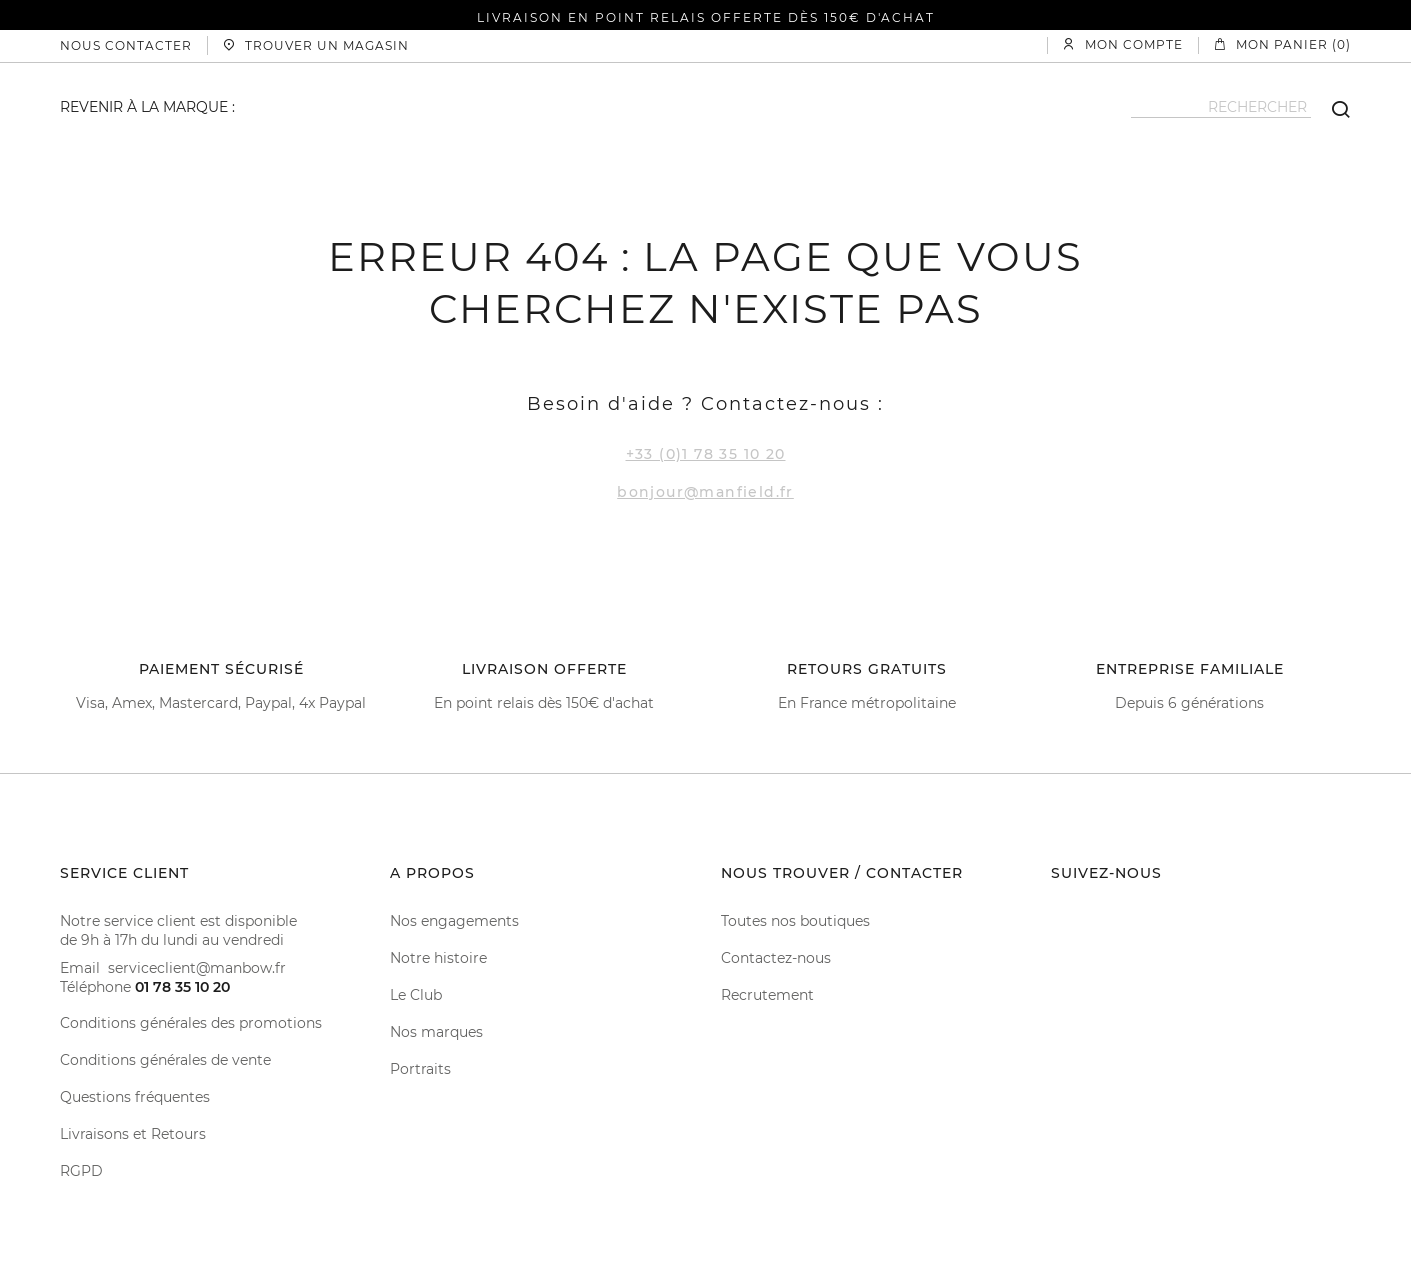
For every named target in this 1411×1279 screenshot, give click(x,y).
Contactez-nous (776, 958)
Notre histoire (438, 958)
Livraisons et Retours (133, 1134)
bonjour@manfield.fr (705, 492)
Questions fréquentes (135, 1097)
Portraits (420, 1069)
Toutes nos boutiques (795, 921)
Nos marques (436, 1032)
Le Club (416, 995)
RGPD (81, 1171)
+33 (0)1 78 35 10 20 (706, 454)
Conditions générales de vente (165, 1060)
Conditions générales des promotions (191, 1023)
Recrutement (767, 995)
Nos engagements (454, 921)
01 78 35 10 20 (182, 987)
